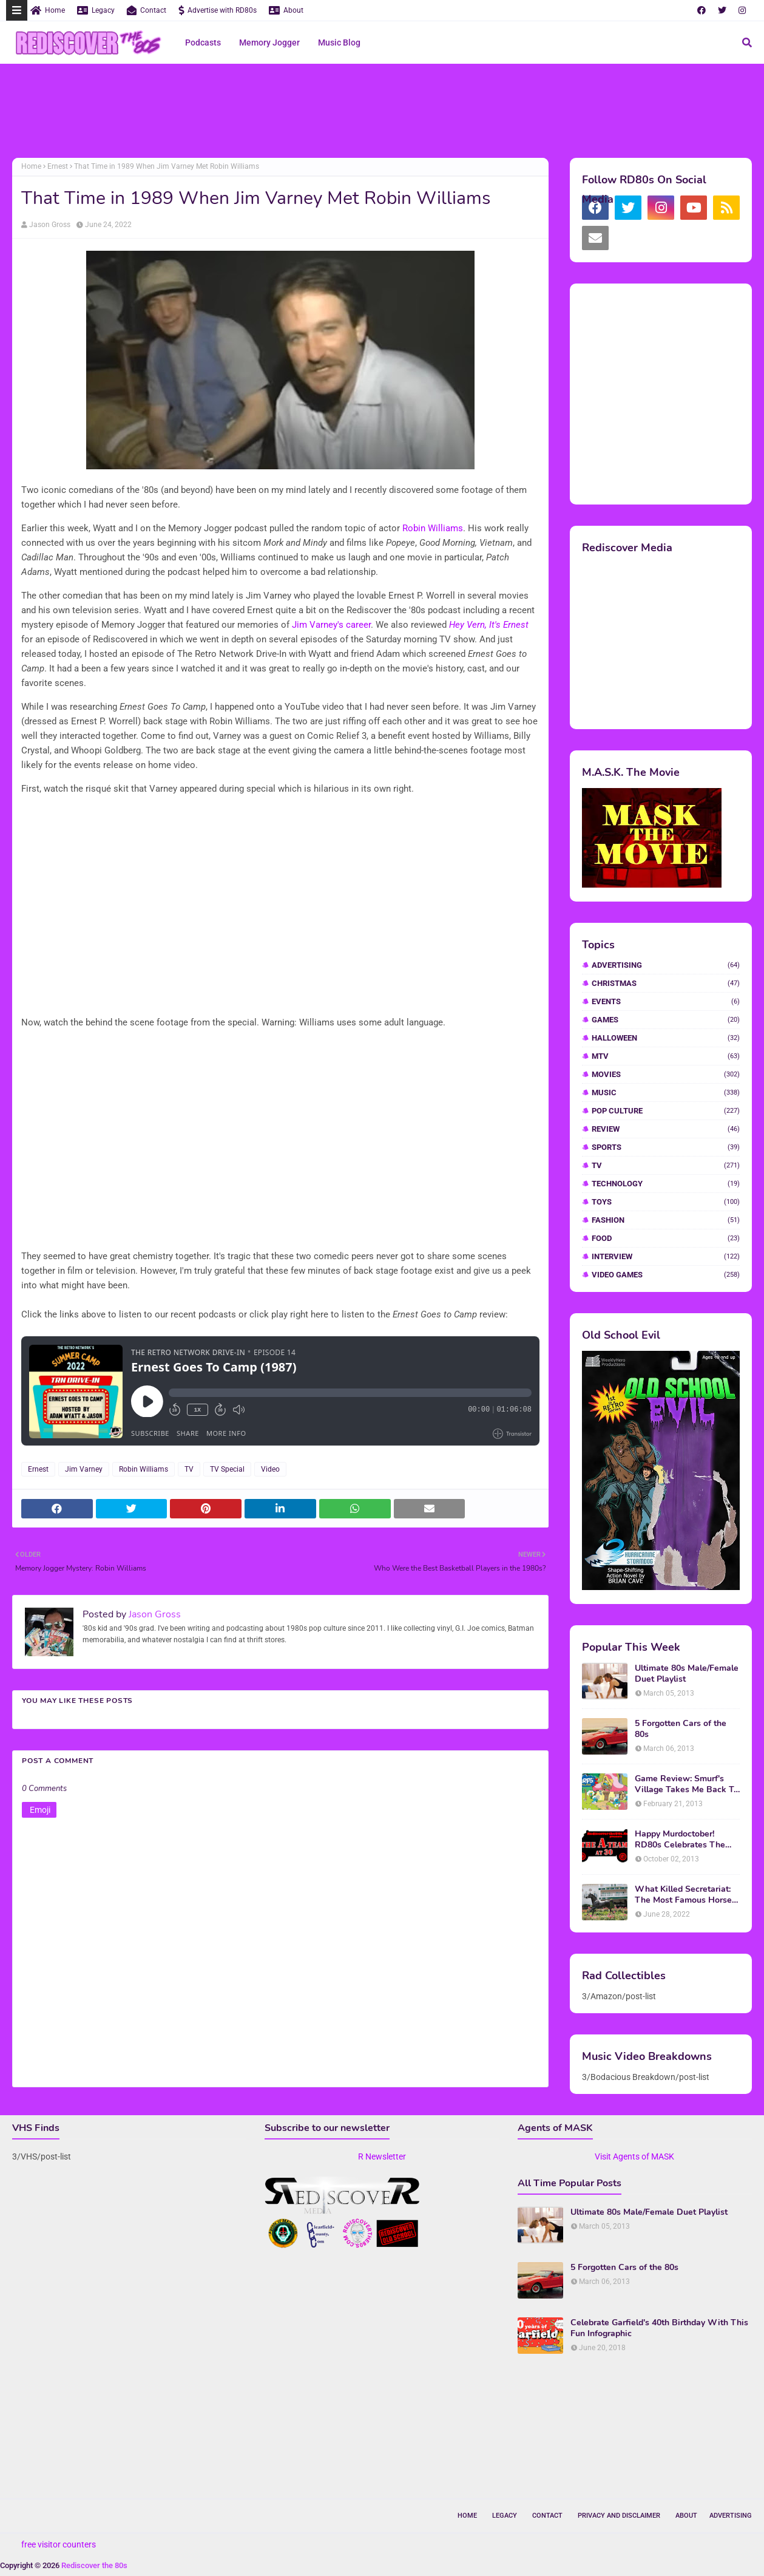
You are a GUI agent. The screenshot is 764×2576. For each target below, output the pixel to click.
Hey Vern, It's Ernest (489, 624)
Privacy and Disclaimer (619, 2516)
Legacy (96, 10)
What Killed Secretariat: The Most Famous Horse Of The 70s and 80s (683, 1895)
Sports (666, 1147)
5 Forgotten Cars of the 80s (680, 1729)
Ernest (57, 166)
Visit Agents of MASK (634, 2156)
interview (666, 1256)
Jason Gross (49, 224)
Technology (666, 1183)
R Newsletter (382, 2156)
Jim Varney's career (331, 624)
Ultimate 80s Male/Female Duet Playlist (687, 1674)
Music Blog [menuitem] (339, 42)
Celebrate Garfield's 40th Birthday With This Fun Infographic (659, 2328)
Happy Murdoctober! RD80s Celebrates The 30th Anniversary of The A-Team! (682, 1839)
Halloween (666, 1037)
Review (666, 1128)
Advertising (666, 965)
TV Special (227, 1469)
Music (666, 1092)
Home (47, 10)
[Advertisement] (382, 112)
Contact (146, 10)
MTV (666, 1056)
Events (666, 1001)
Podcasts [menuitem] (203, 42)
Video (270, 1469)
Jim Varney (84, 1469)
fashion (666, 1220)
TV (189, 1469)
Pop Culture (666, 1110)
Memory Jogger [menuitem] (269, 42)
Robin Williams (432, 528)
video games (666, 1274)
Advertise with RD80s (217, 10)
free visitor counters (58, 2544)
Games (666, 1019)
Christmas (666, 983)
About (286, 10)
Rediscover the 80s (94, 2565)
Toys (666, 1201)
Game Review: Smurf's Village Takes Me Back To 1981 (687, 1784)
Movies (666, 1074)
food (666, 1238)
